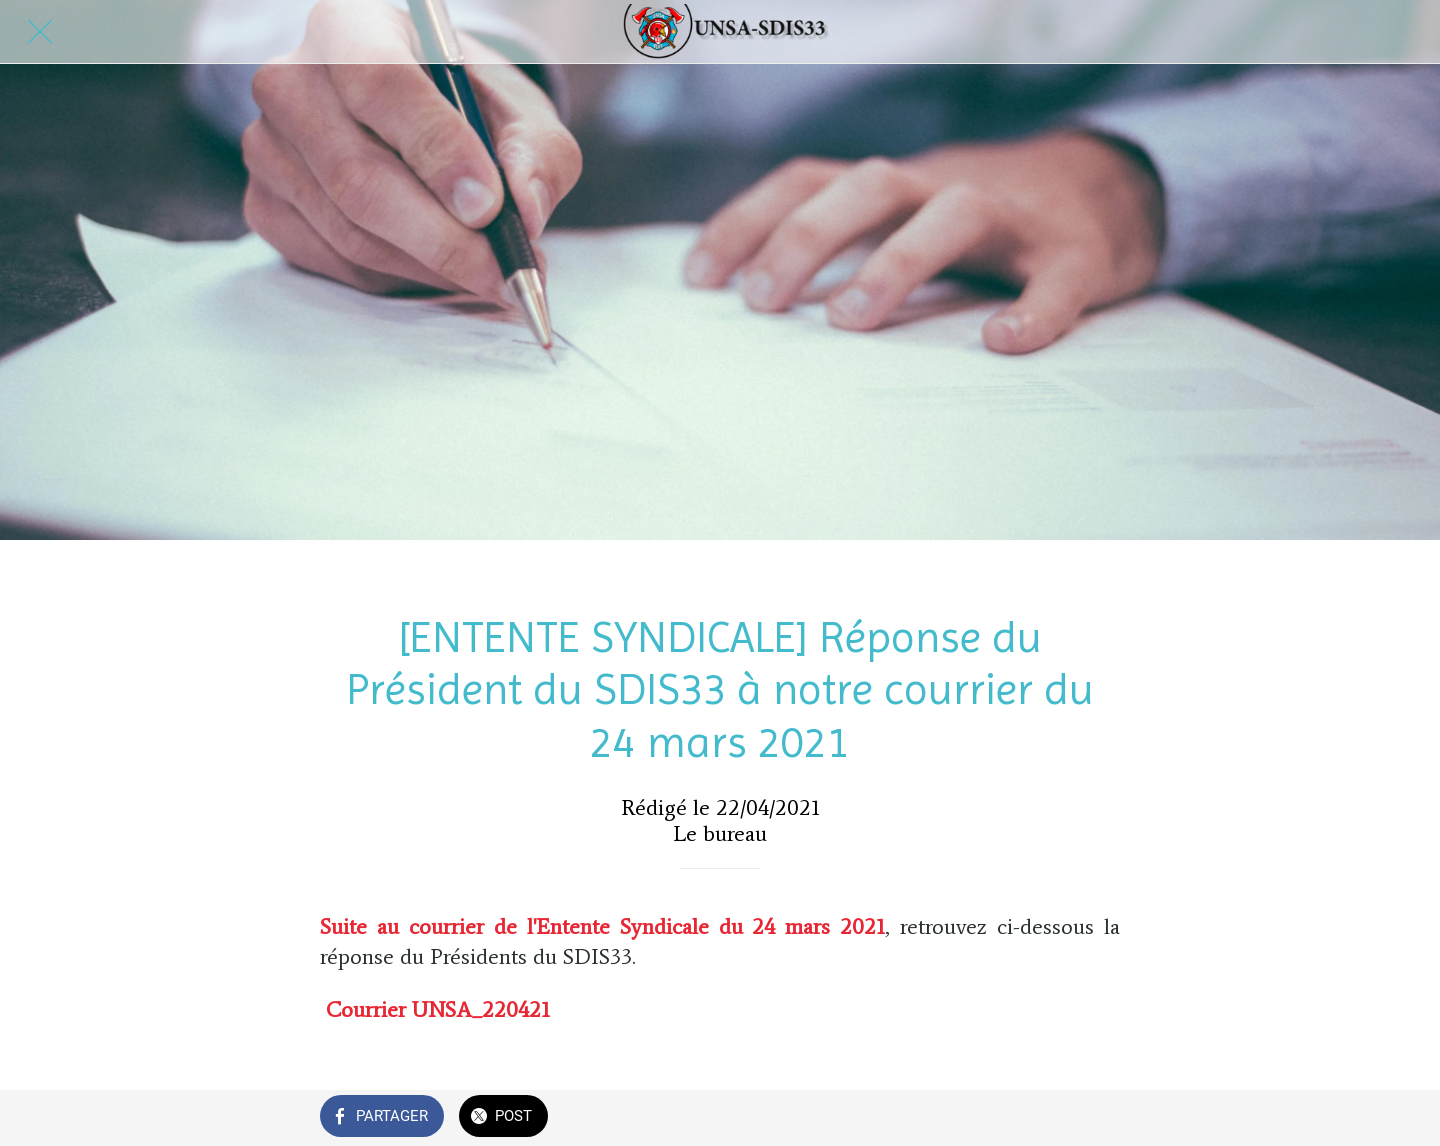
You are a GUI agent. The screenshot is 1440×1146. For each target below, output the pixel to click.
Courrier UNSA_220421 (438, 1009)
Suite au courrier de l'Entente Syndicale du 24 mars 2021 (602, 926)
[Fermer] (40, 32)
